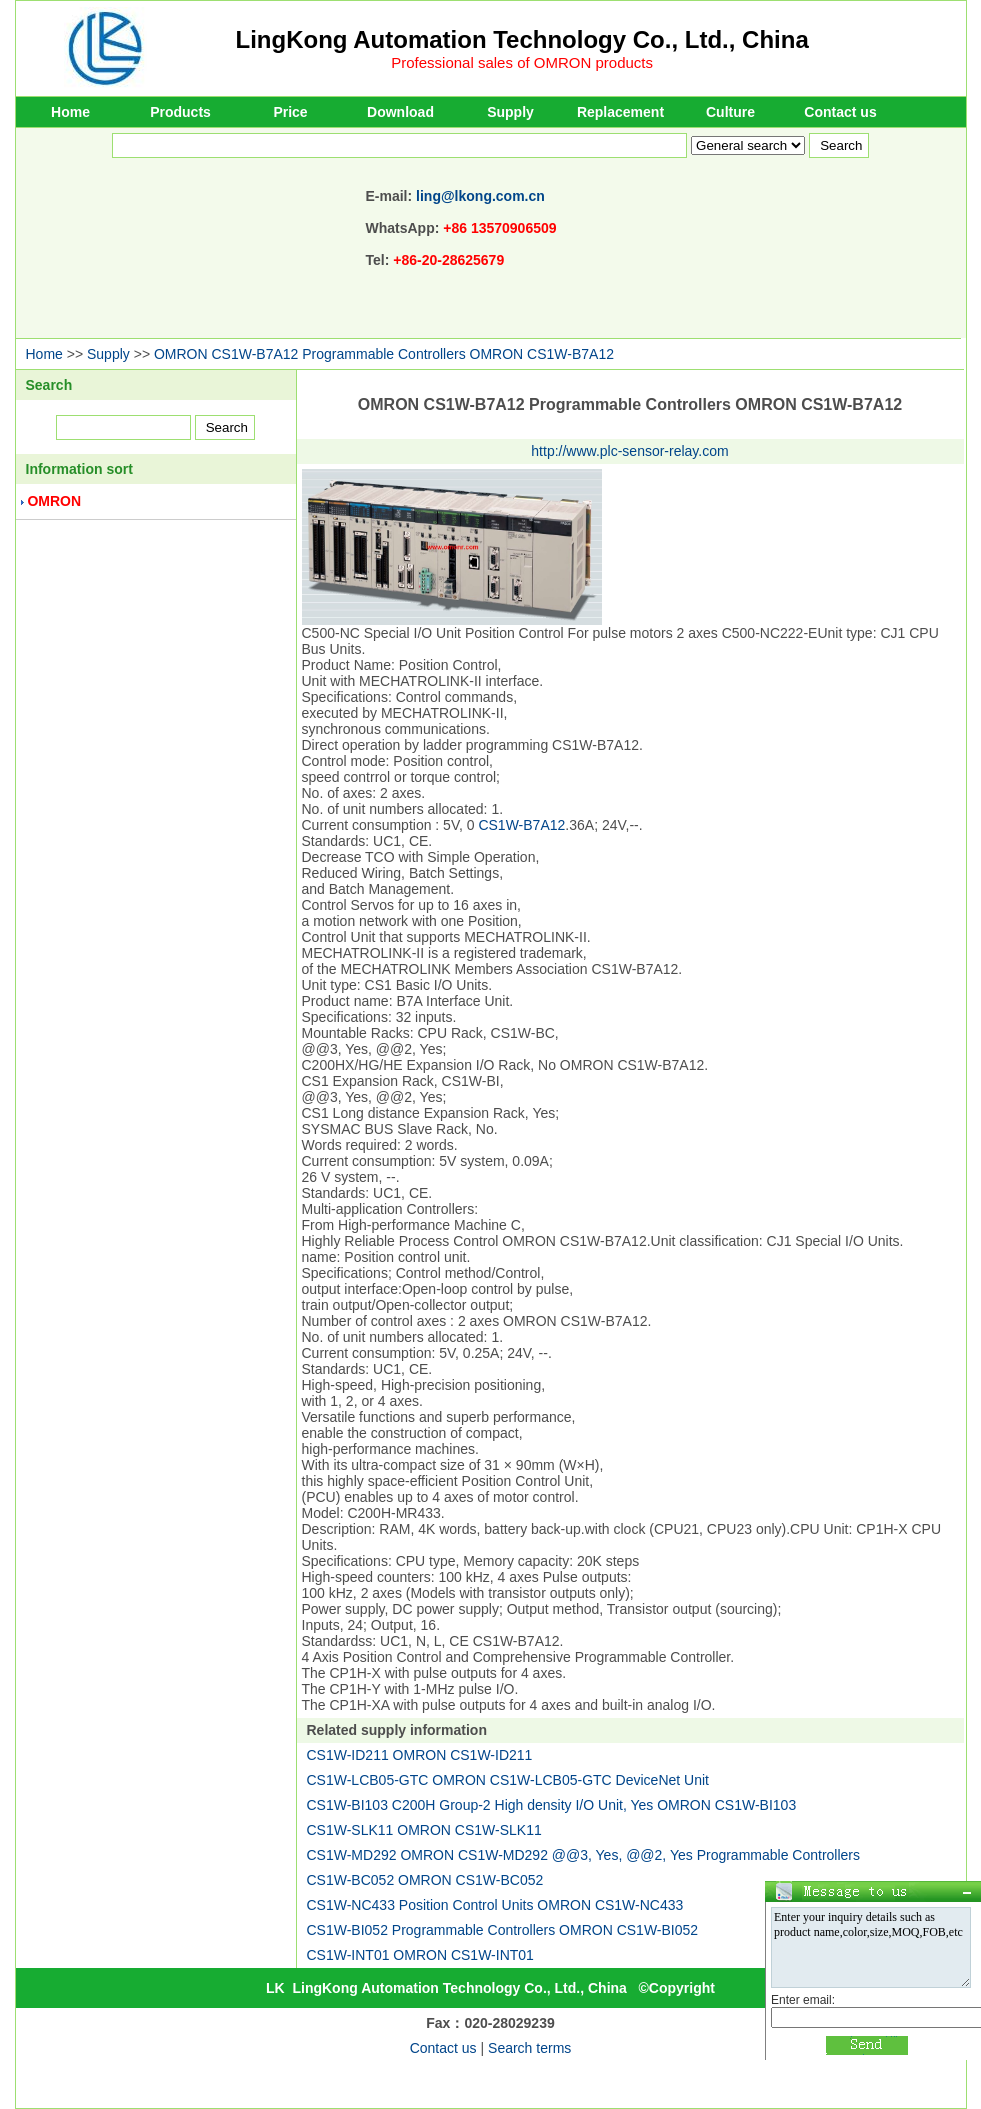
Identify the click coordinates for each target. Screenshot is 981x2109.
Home (70, 112)
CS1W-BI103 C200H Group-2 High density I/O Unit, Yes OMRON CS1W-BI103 (552, 1805)
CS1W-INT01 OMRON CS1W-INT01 (420, 1955)
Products (180, 112)
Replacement (620, 112)
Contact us (840, 112)
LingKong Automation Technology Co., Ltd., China (522, 39)
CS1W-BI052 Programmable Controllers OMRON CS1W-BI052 (503, 1930)
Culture (730, 112)
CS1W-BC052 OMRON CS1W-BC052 (425, 1880)
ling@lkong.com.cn (480, 196)
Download (400, 112)
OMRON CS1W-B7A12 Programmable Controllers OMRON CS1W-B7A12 (384, 354)
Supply (510, 112)
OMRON (54, 501)
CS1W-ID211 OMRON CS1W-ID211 (420, 1755)
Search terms (529, 2048)
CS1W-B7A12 (521, 825)
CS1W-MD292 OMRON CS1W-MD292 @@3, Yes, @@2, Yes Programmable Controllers (584, 1855)
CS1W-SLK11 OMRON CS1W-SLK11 (424, 1830)
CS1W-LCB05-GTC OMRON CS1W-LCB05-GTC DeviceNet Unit (508, 1780)
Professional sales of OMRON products (522, 62)
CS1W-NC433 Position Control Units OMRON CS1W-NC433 (495, 1905)
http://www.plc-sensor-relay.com (629, 451)
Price (290, 112)
